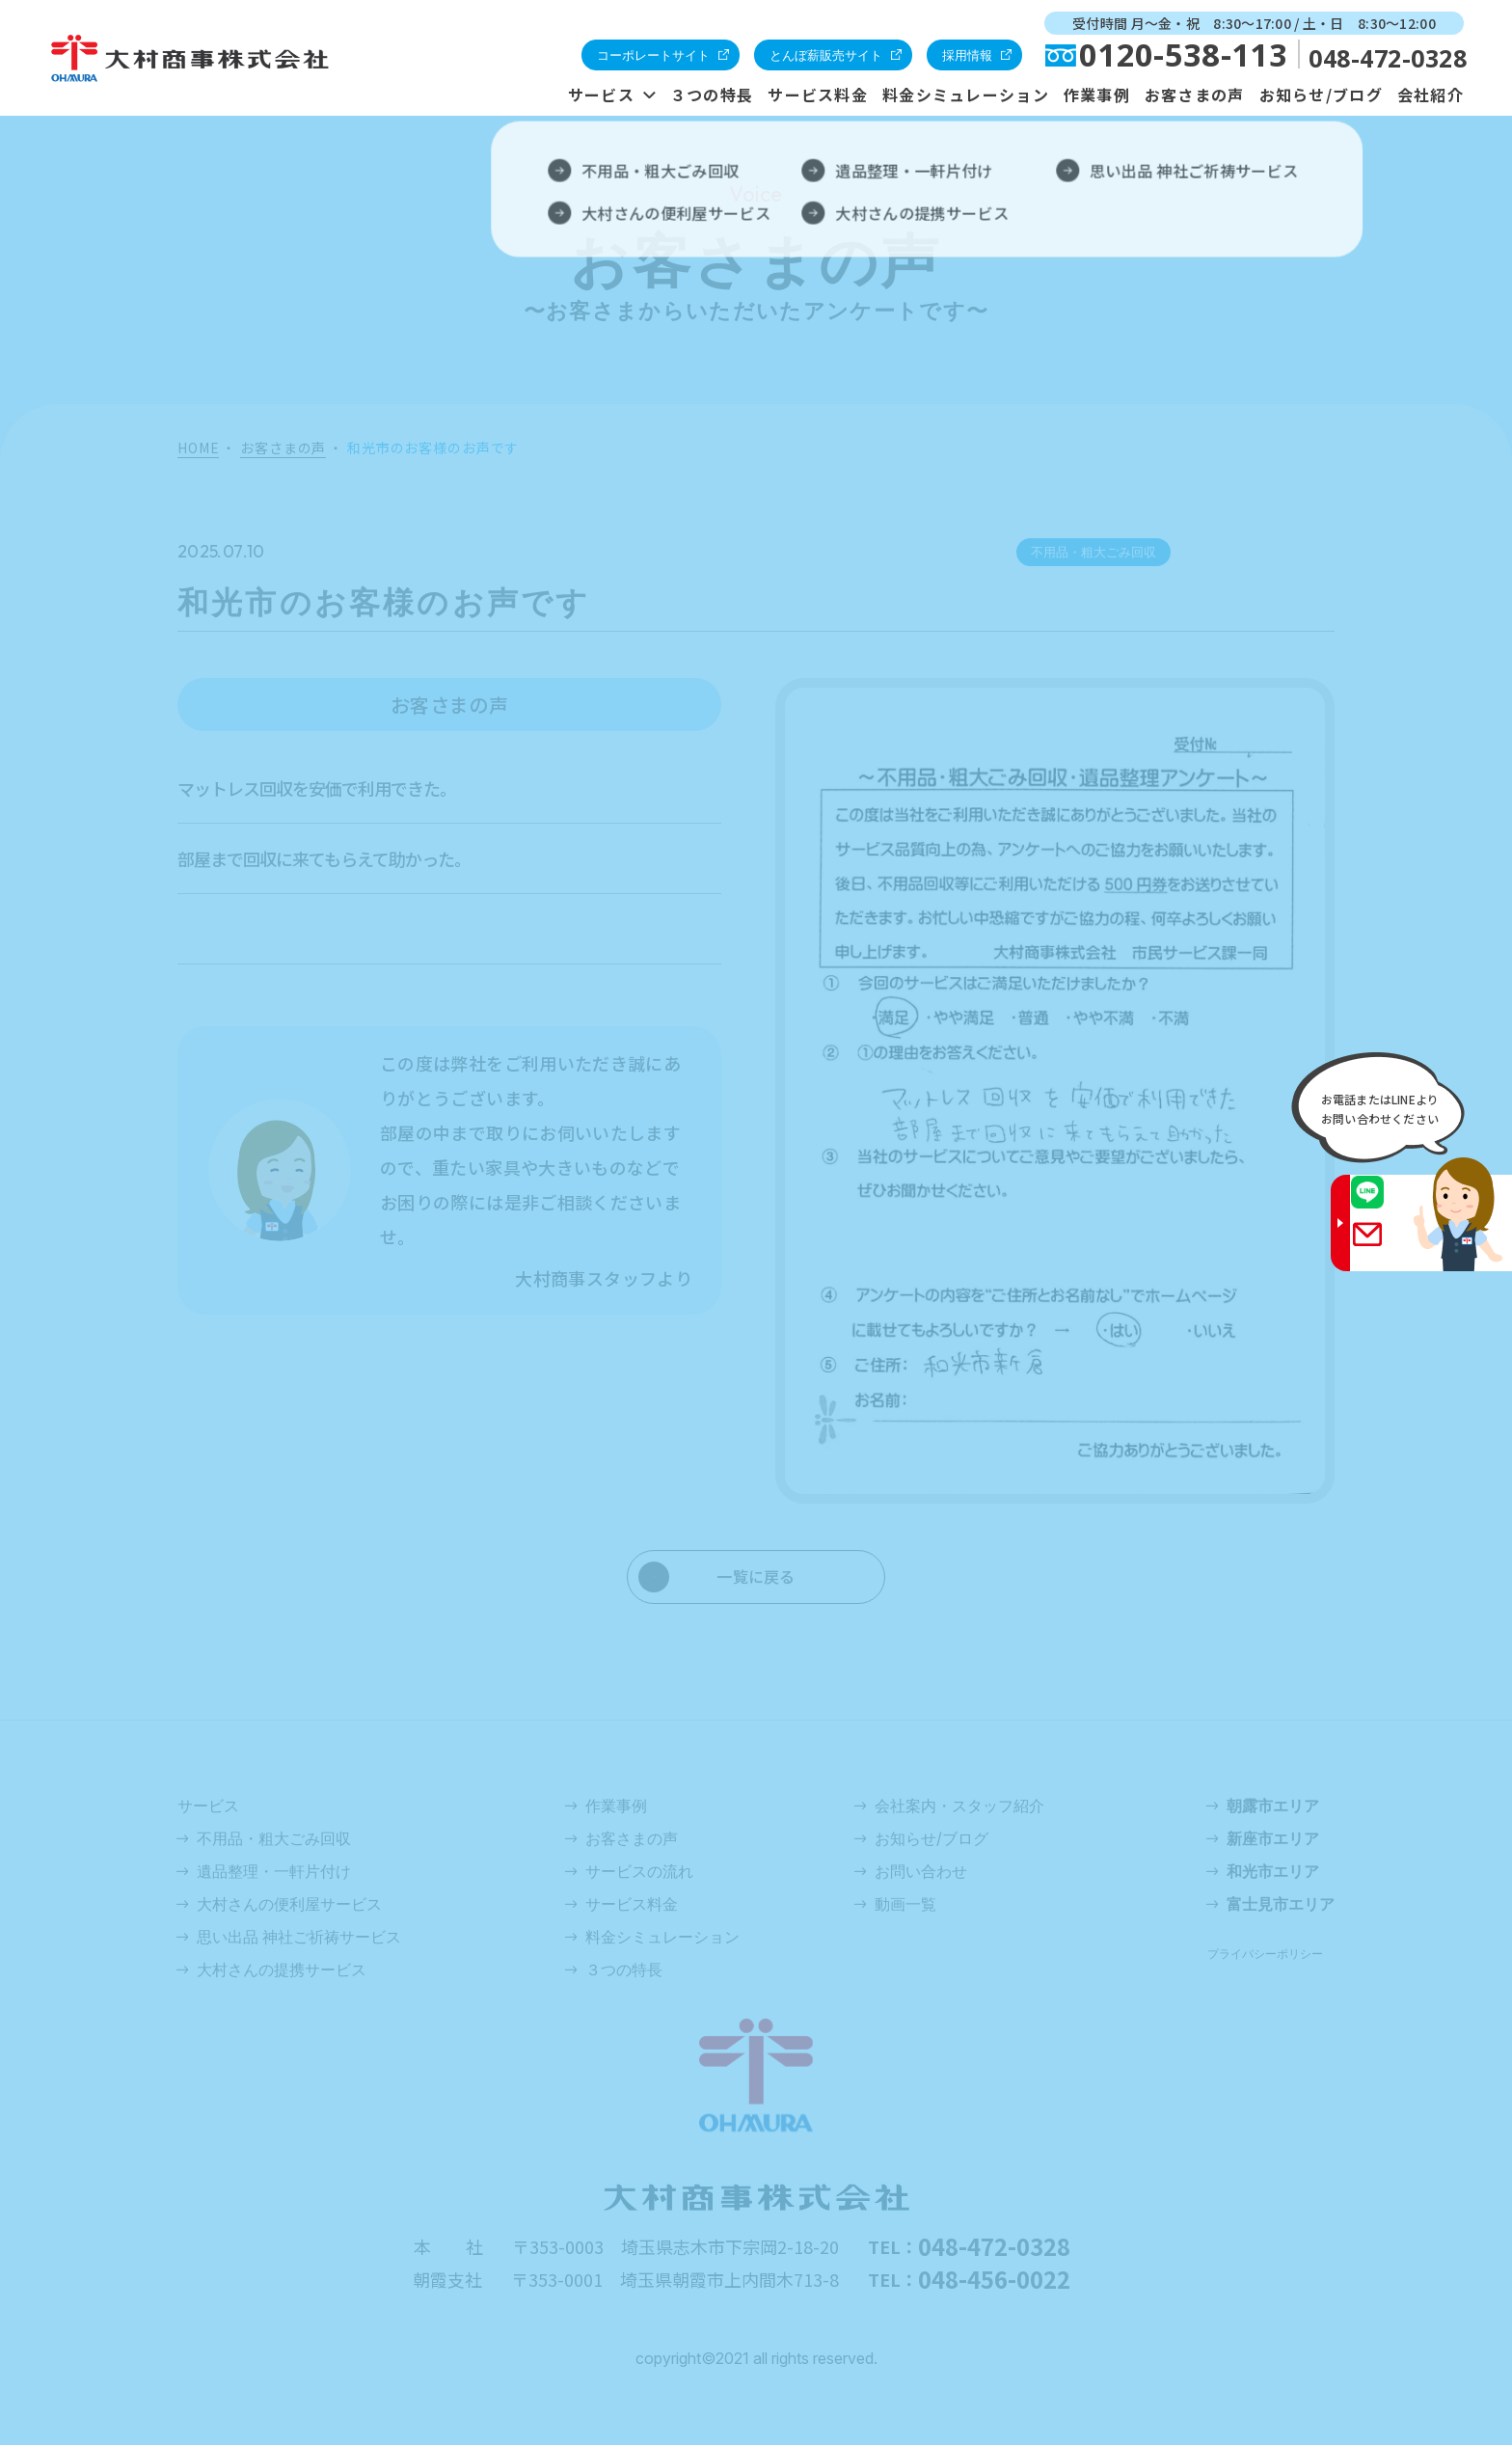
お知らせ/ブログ (1321, 94)
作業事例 (1097, 94)
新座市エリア (1273, 1838)
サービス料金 (818, 94)
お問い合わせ (921, 1871)
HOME (198, 448)
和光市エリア (1273, 1871)
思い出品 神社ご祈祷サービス (299, 1936)
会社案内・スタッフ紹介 (959, 1805)
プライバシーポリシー (1265, 1953)
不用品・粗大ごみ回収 (274, 1838)
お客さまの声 (1195, 94)
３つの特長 (711, 94)
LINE (1385, 1204)
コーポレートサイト (653, 55)
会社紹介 (1430, 94)
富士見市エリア (1281, 1904)
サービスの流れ (639, 1871)
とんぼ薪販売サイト (826, 55)
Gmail (1385, 1247)
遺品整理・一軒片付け (274, 1871)
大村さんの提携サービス (281, 1969)
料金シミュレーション (965, 94)
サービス (601, 94)
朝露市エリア (1273, 1805)
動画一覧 (905, 1904)
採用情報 (967, 55)
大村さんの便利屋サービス (289, 1904)
